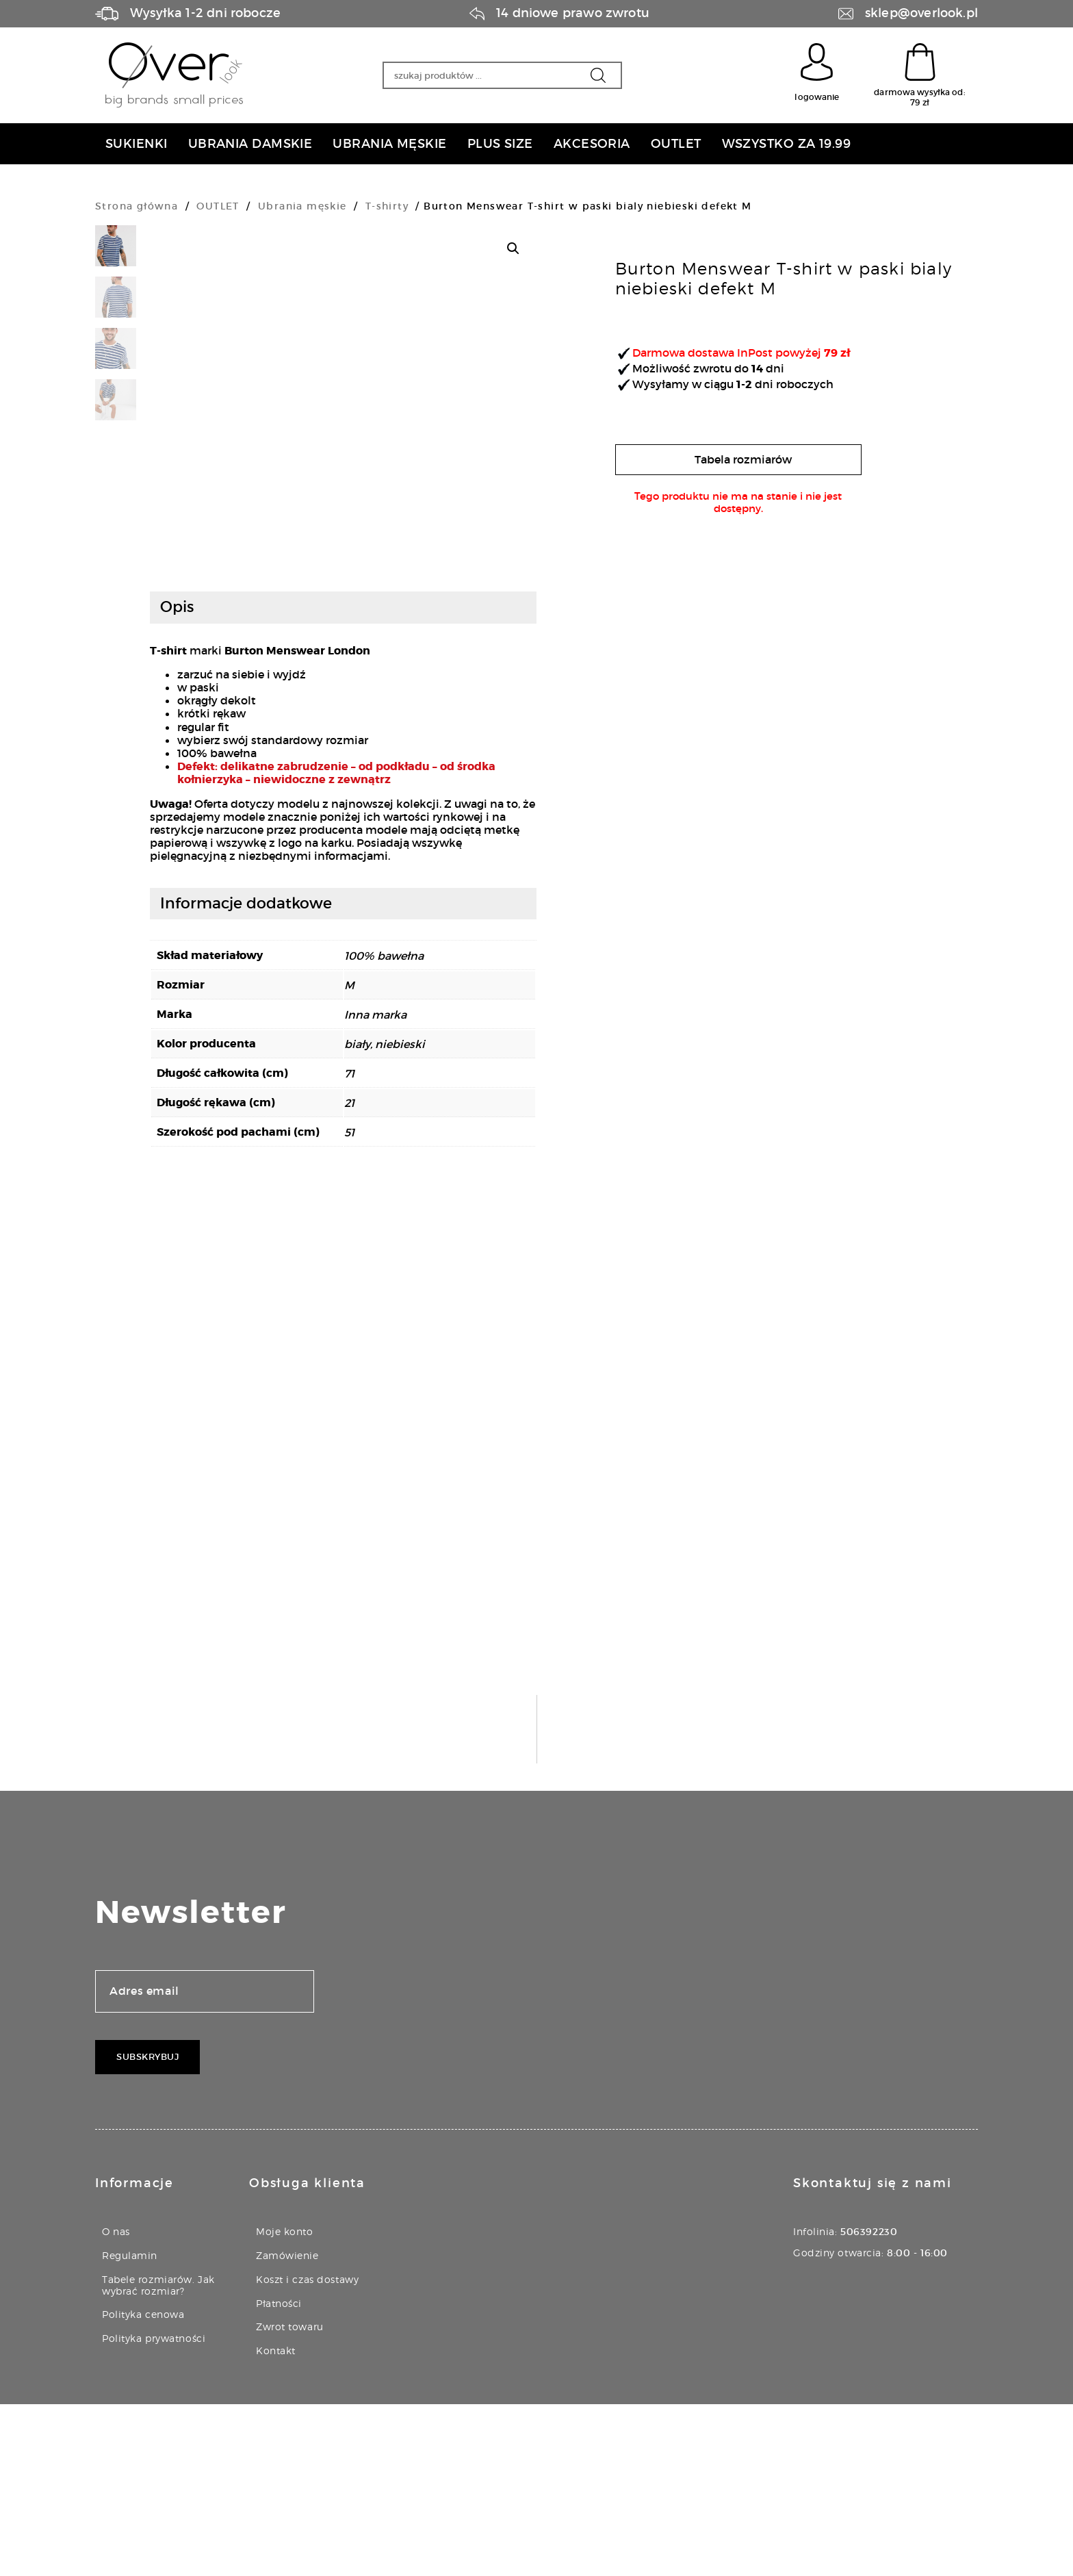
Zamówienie (287, 2427)
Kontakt (276, 2522)
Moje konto (284, 2403)
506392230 (868, 2403)
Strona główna (136, 206)
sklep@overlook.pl (921, 13)
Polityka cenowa (143, 2486)
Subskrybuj (147, 2228)
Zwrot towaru (290, 2498)
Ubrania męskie (302, 206)
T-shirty (387, 206)
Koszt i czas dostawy (307, 2451)
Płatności (279, 2475)
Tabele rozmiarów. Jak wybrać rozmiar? (158, 2457)
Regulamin (129, 2427)
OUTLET (217, 206)
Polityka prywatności (153, 2510)
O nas (116, 2403)
